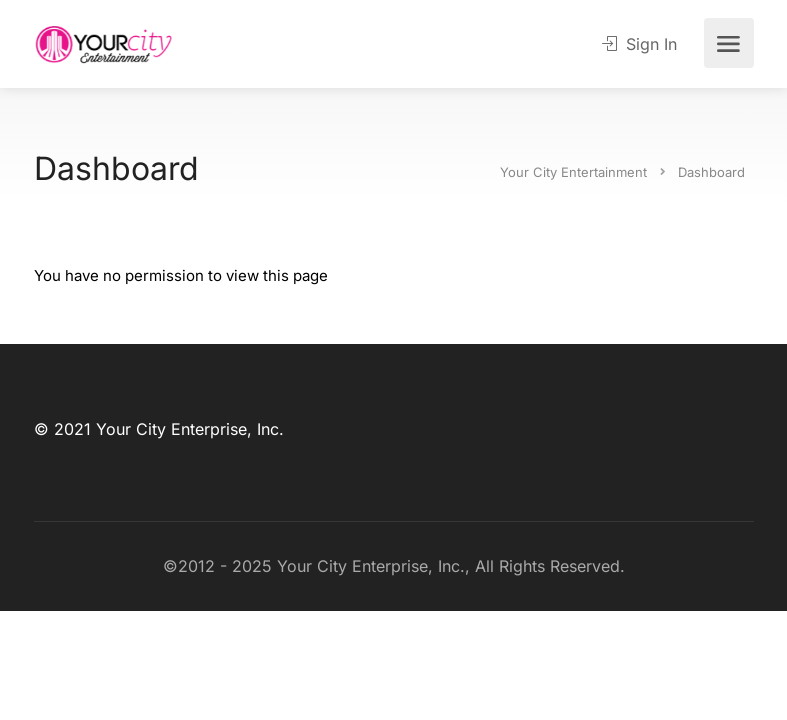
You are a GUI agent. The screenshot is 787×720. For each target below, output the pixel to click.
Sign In (639, 44)
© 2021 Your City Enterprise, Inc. (159, 429)
